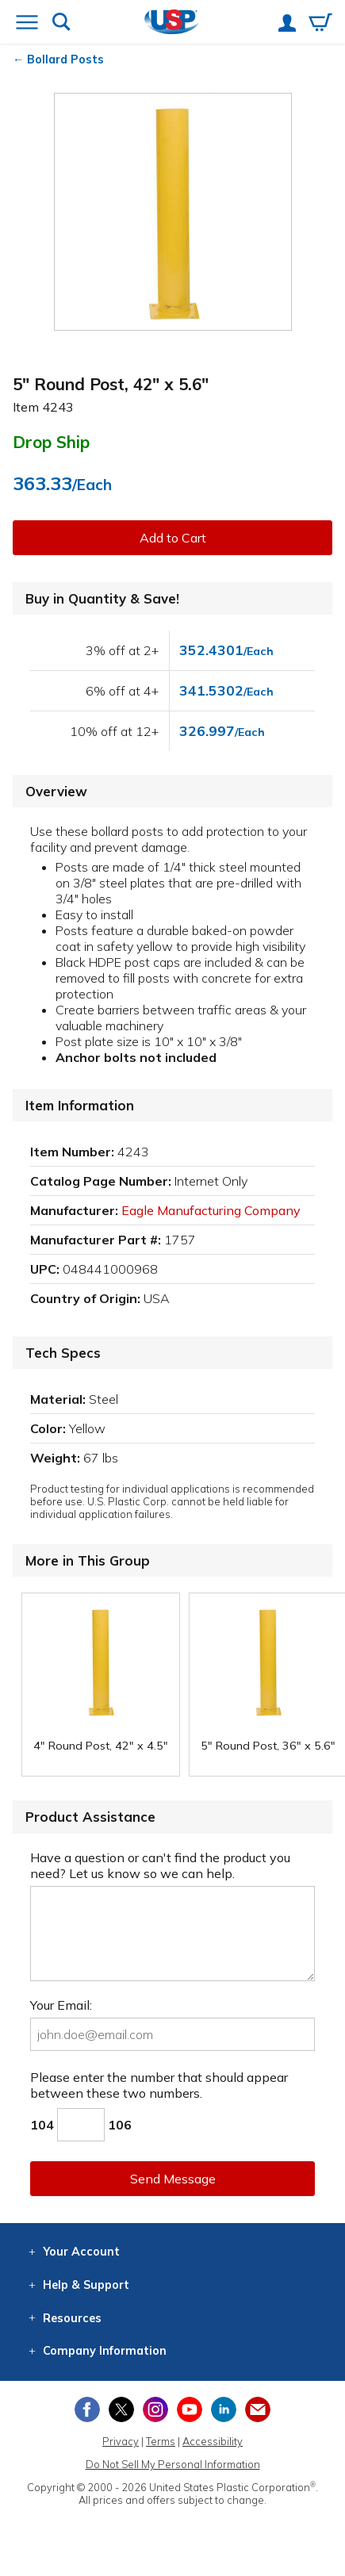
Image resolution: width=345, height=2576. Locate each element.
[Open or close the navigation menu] (27, 24)
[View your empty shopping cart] (320, 23)
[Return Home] (171, 23)
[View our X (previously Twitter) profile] (121, 2409)
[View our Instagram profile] (155, 2409)
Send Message (173, 2179)
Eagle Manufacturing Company (211, 1210)
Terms (160, 2441)
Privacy (120, 2441)
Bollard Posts (65, 59)
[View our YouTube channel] (189, 2409)
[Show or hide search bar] (61, 23)
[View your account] (287, 24)
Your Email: (61, 2005)
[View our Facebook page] (87, 2409)
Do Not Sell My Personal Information (173, 2464)
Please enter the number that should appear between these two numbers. (159, 2085)
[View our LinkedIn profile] (224, 2409)
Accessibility (212, 2441)
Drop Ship (51, 441)
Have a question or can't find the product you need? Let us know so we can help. (160, 1865)
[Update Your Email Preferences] (258, 2409)
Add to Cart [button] (173, 538)
